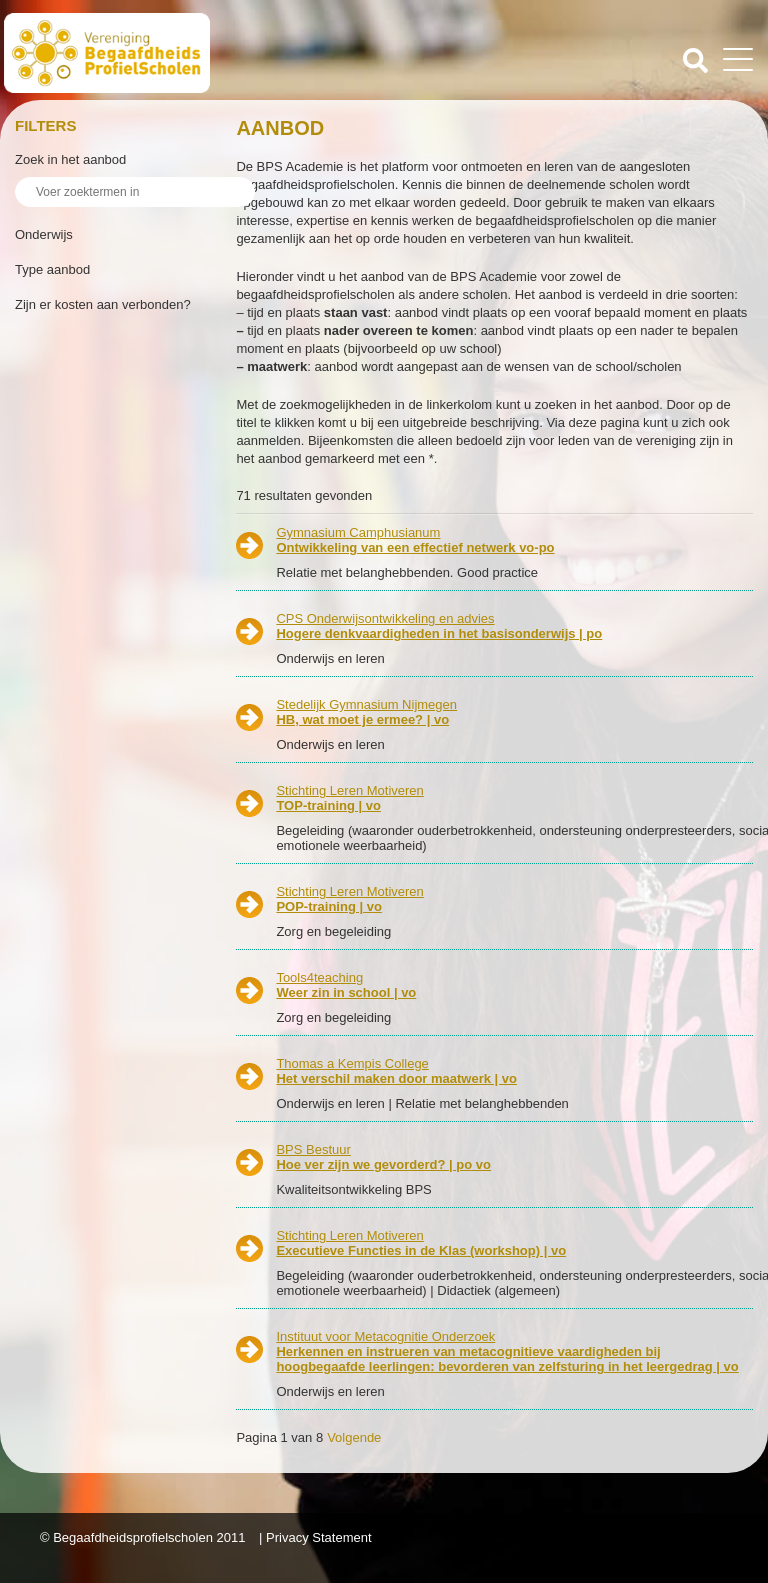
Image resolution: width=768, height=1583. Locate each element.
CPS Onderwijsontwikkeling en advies (385, 618)
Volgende (354, 1437)
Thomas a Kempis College (352, 1063)
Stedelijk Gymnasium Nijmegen (366, 704)
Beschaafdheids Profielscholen (196, 53)
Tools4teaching (319, 977)
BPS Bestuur (313, 1149)
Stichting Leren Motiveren (349, 790)
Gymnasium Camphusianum (358, 532)
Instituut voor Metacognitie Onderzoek (385, 1336)
